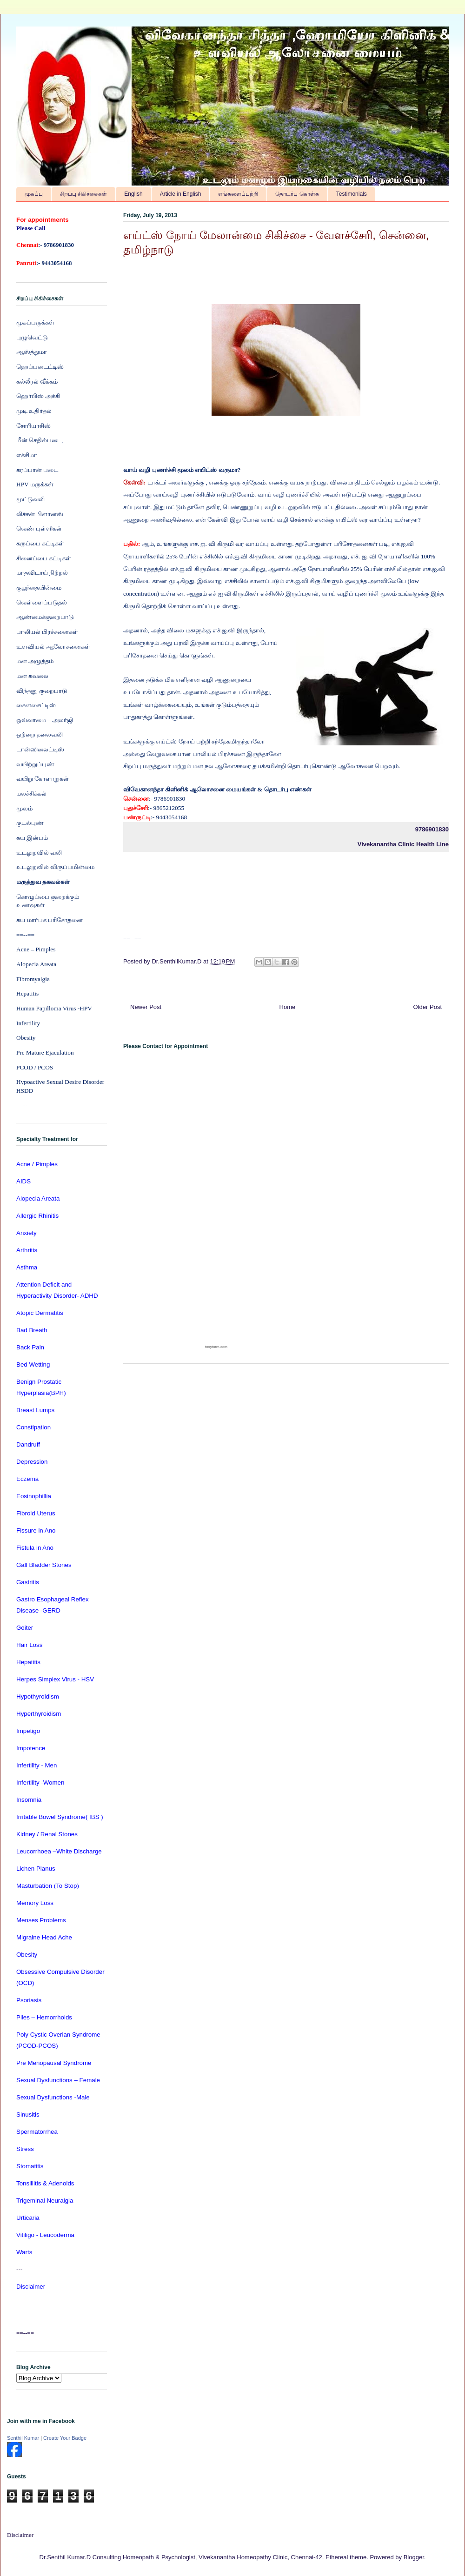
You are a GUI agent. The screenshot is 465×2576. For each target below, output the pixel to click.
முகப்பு (34, 194)
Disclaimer (20, 2534)
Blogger (414, 2557)
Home (287, 1006)
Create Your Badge (64, 2438)
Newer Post (145, 1006)
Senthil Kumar (23, 2438)
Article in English (180, 194)
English (133, 194)
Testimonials (351, 194)
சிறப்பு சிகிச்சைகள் (83, 194)
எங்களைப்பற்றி (238, 194)
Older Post (427, 1006)
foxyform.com (216, 1347)
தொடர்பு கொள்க (297, 194)
